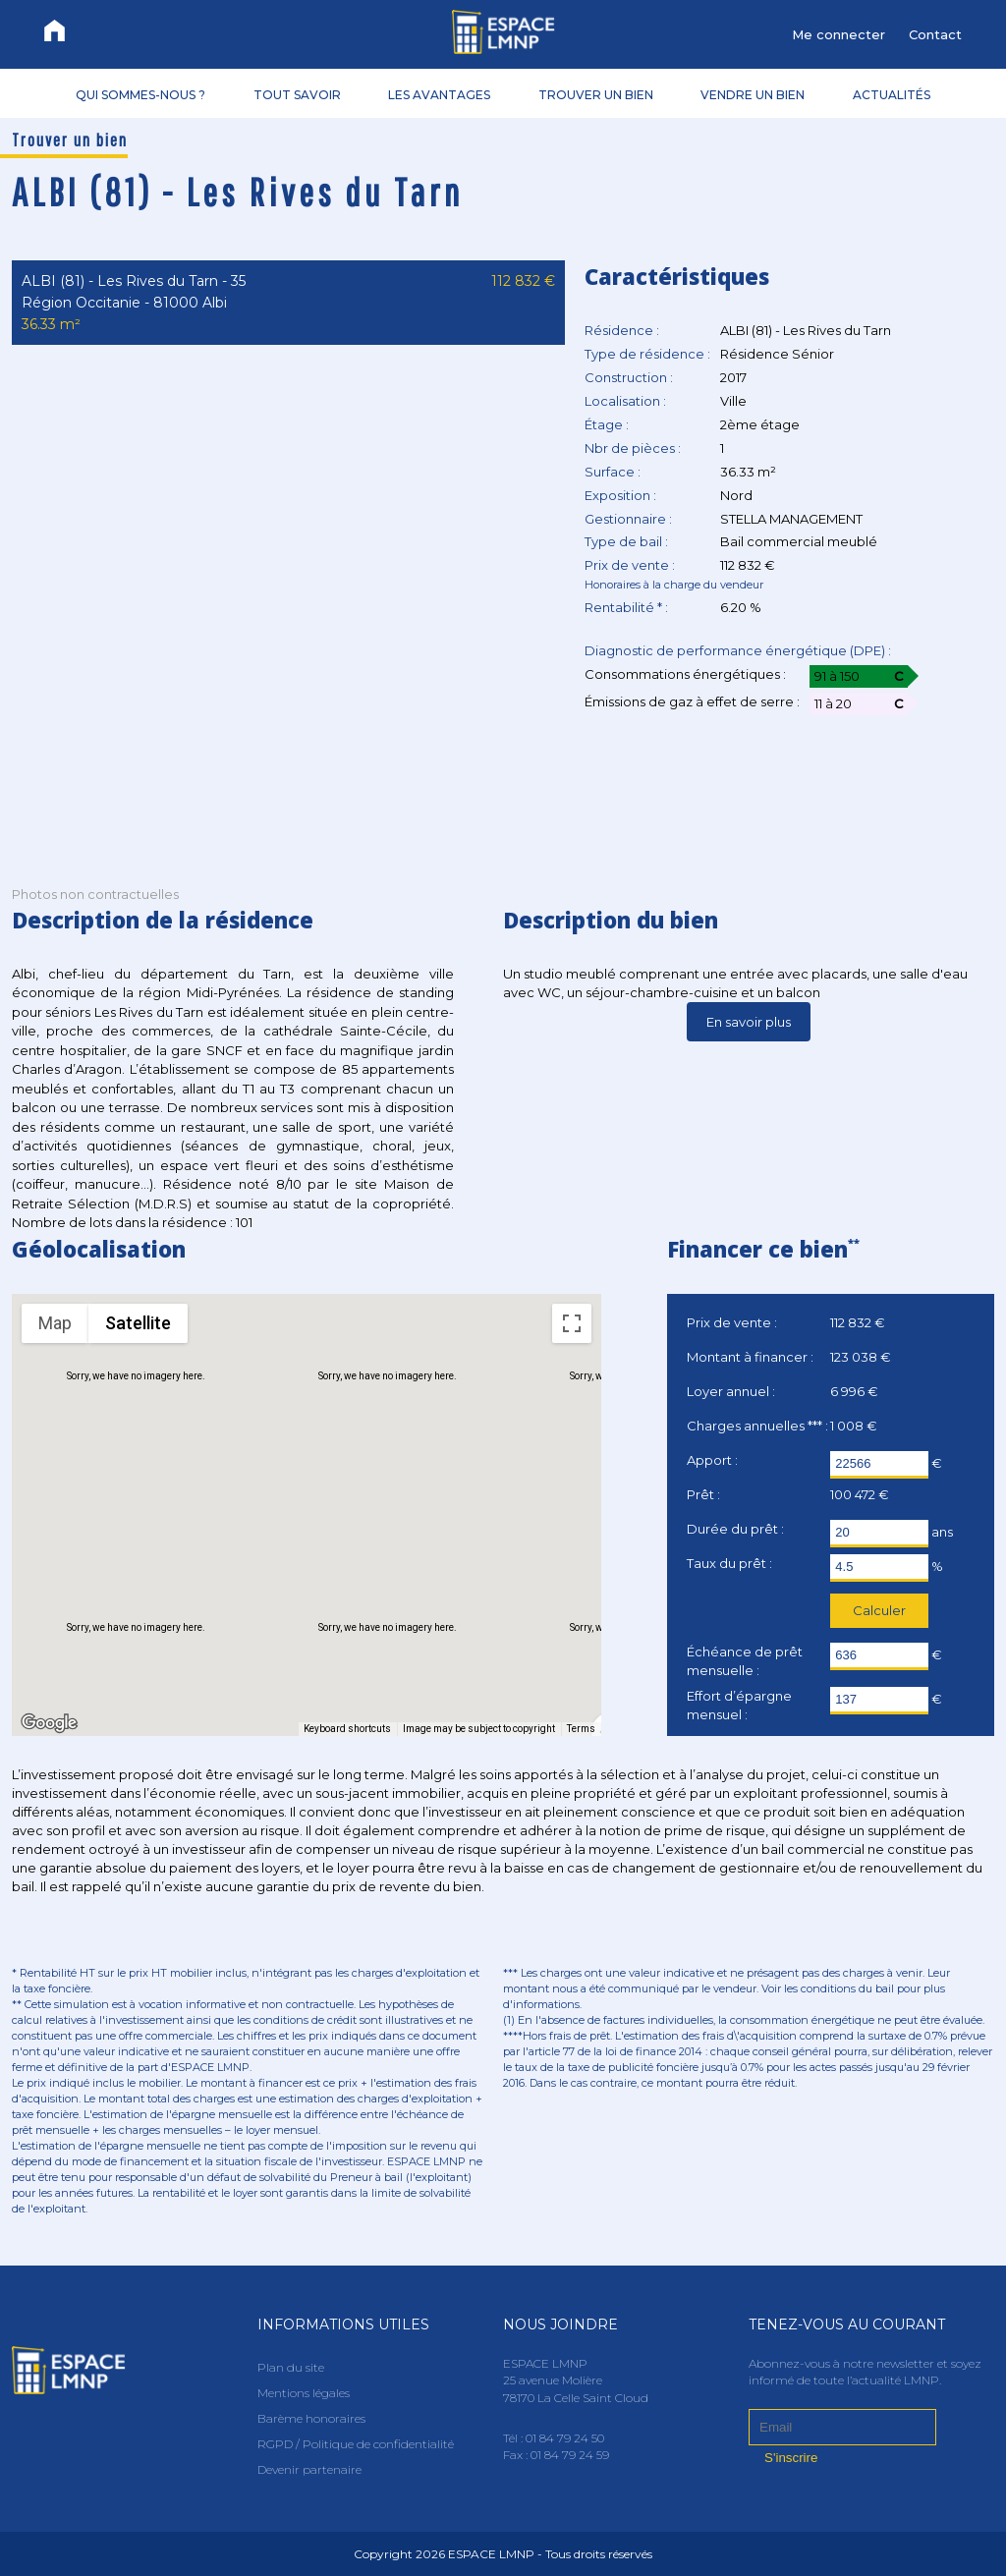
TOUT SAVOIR (297, 93)
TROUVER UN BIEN (595, 93)
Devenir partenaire (309, 2469)
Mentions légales (303, 2392)
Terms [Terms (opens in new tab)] (581, 1728)
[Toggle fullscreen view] (571, 1323)
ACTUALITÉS (891, 93)
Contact (935, 34)
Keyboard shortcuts (347, 1728)
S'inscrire (790, 2457)
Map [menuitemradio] (55, 1323)
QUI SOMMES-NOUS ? (140, 93)
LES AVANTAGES (439, 93)
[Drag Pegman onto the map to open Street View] (571, 1692)
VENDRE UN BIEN (752, 93)
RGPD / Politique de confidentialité (355, 2443)
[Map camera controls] (571, 1622)
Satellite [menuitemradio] (138, 1323)
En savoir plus (748, 1022)
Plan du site (290, 2367)
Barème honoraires (311, 2418)
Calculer (879, 1610)
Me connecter (838, 34)
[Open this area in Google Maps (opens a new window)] (49, 1723)
